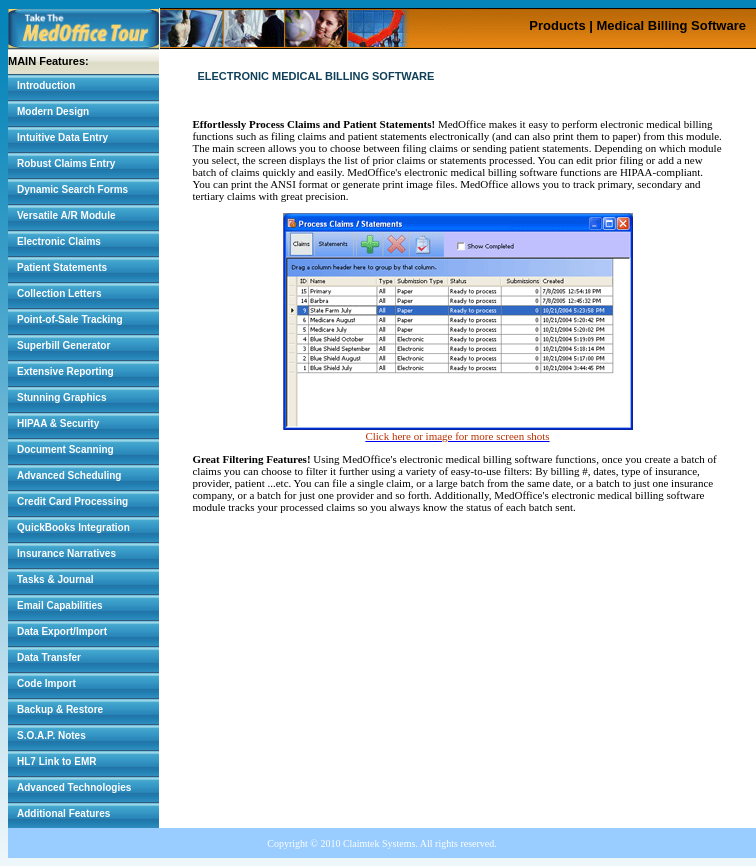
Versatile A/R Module (66, 215)
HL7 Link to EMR (56, 761)
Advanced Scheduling (69, 475)
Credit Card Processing (72, 501)
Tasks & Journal (55, 579)
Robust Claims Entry (66, 163)
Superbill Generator (63, 345)
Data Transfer (49, 657)
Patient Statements (62, 267)
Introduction (46, 85)
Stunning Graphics (61, 397)
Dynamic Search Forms (72, 189)
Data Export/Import (62, 631)
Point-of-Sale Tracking (70, 319)
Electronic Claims (59, 241)
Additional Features (63, 813)
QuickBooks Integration (73, 527)
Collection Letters (59, 293)
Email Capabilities (60, 605)
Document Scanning (65, 449)
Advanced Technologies (74, 787)
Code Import (46, 683)
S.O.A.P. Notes (51, 735)
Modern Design (53, 111)
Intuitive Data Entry (62, 137)
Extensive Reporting (65, 371)
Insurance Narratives (66, 553)
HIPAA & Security (58, 423)
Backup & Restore (60, 709)
